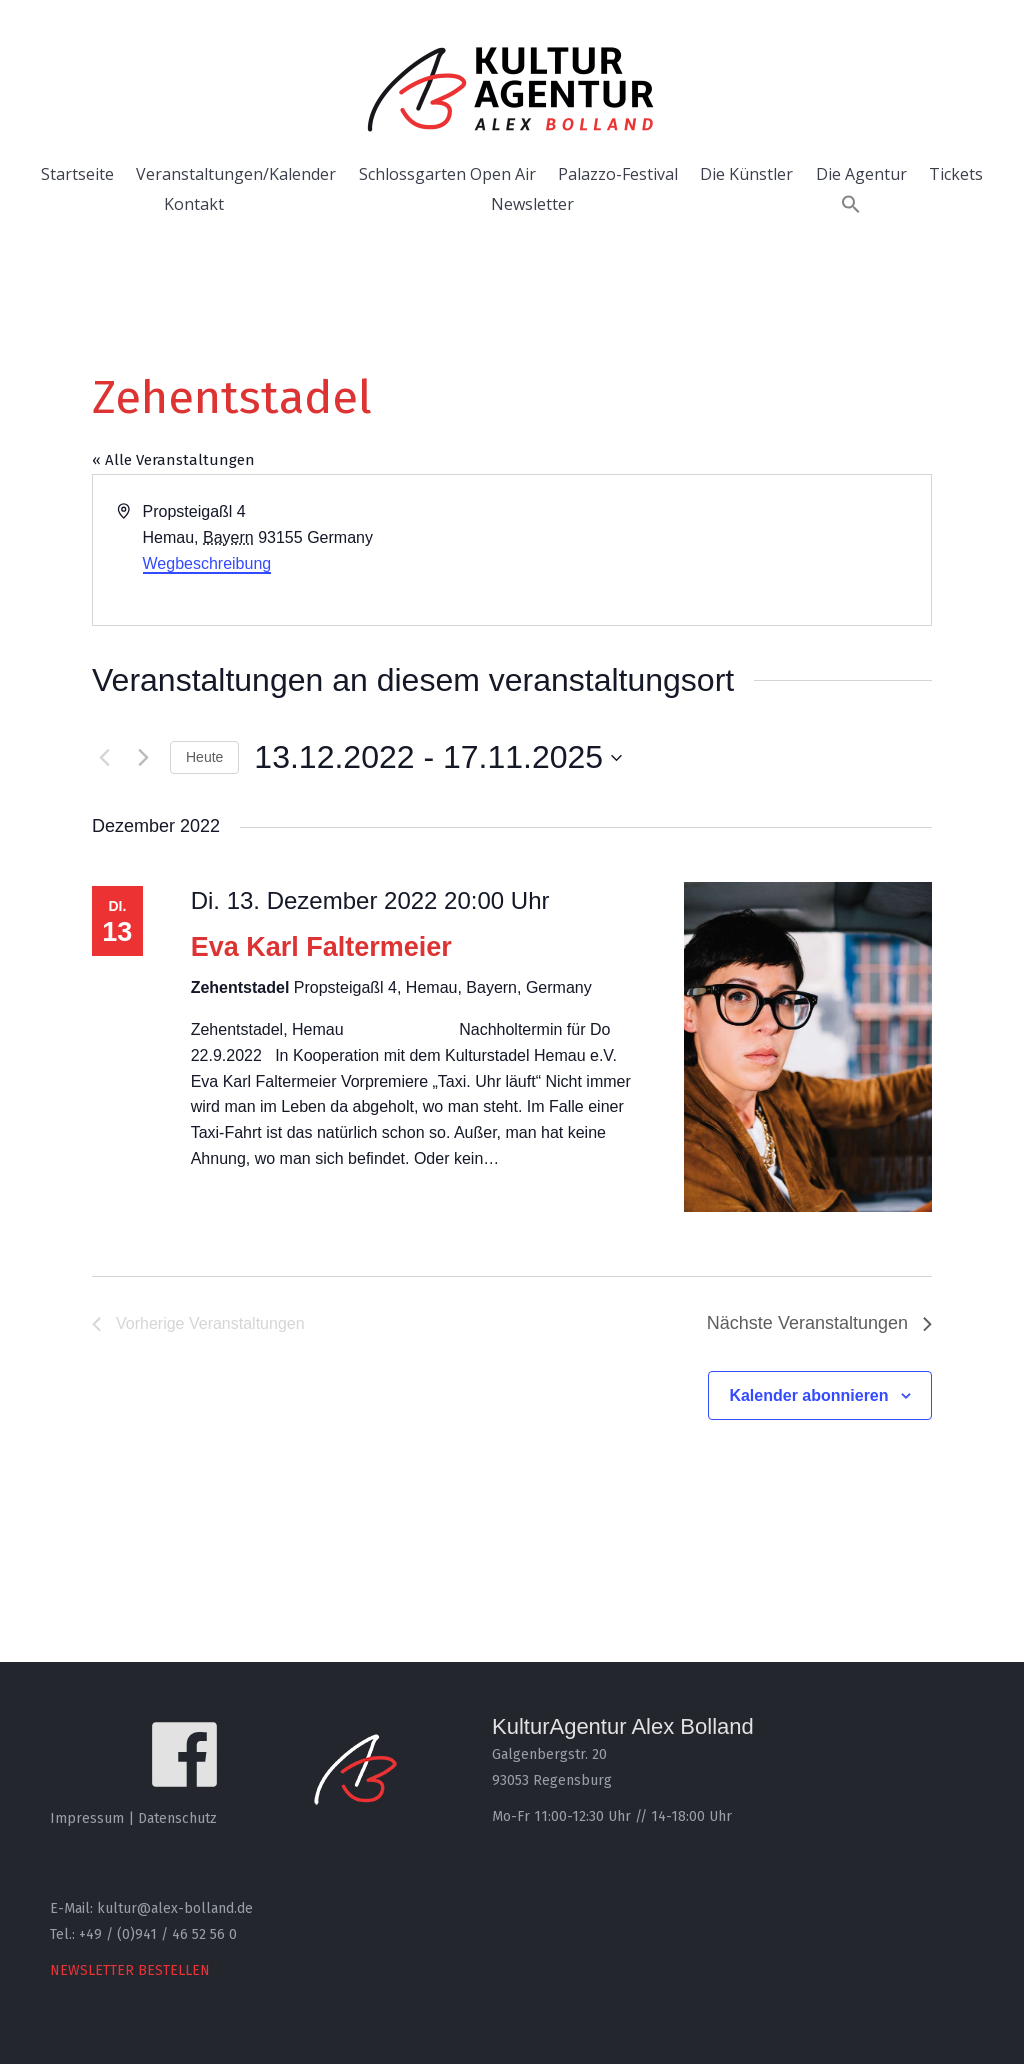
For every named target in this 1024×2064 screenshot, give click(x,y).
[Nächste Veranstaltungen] (143, 758)
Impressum (87, 1818)
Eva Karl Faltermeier (321, 947)
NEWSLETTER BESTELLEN (130, 1970)
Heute (204, 757)
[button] (850, 204)
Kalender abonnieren (808, 1395)
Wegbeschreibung (207, 563)
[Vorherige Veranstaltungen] (104, 758)
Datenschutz (177, 1818)
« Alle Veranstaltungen (173, 460)
